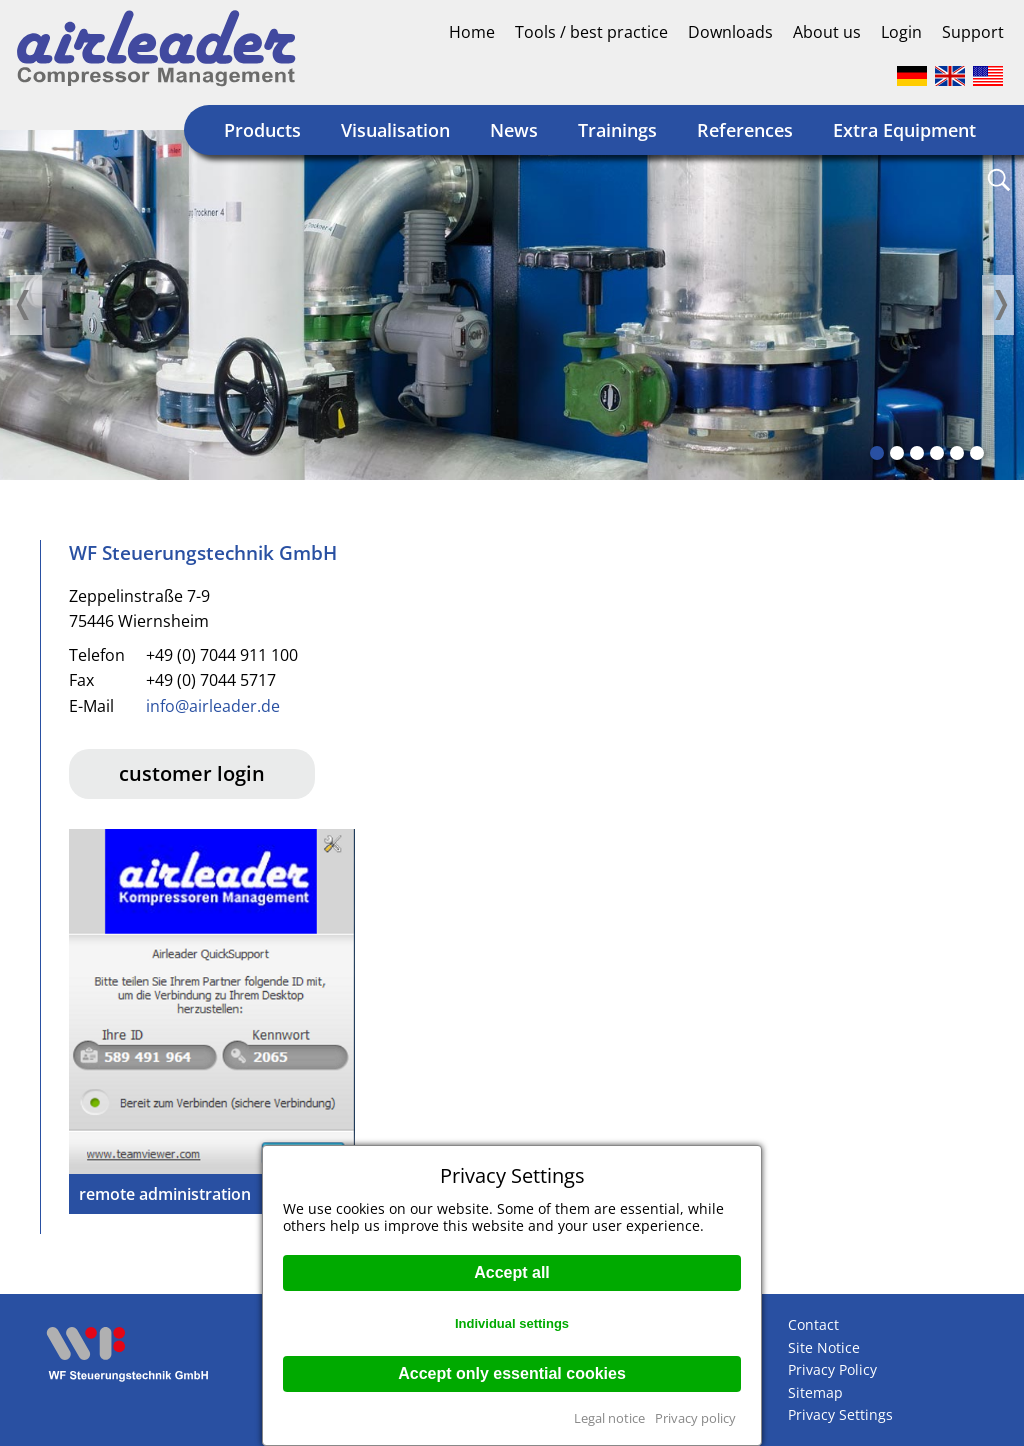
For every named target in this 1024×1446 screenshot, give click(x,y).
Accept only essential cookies (512, 1373)
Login (901, 32)
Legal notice (609, 1418)
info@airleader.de (213, 706)
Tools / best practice (591, 32)
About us (827, 32)
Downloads (730, 32)
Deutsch (912, 76)
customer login (192, 773)
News (514, 130)
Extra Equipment (904, 130)
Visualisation (395, 130)
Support (973, 32)
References (745, 130)
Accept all (512, 1272)
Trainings (617, 130)
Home (472, 32)
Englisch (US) (988, 76)
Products (262, 130)
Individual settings (512, 1323)
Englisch (950, 76)
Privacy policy (695, 1418)
